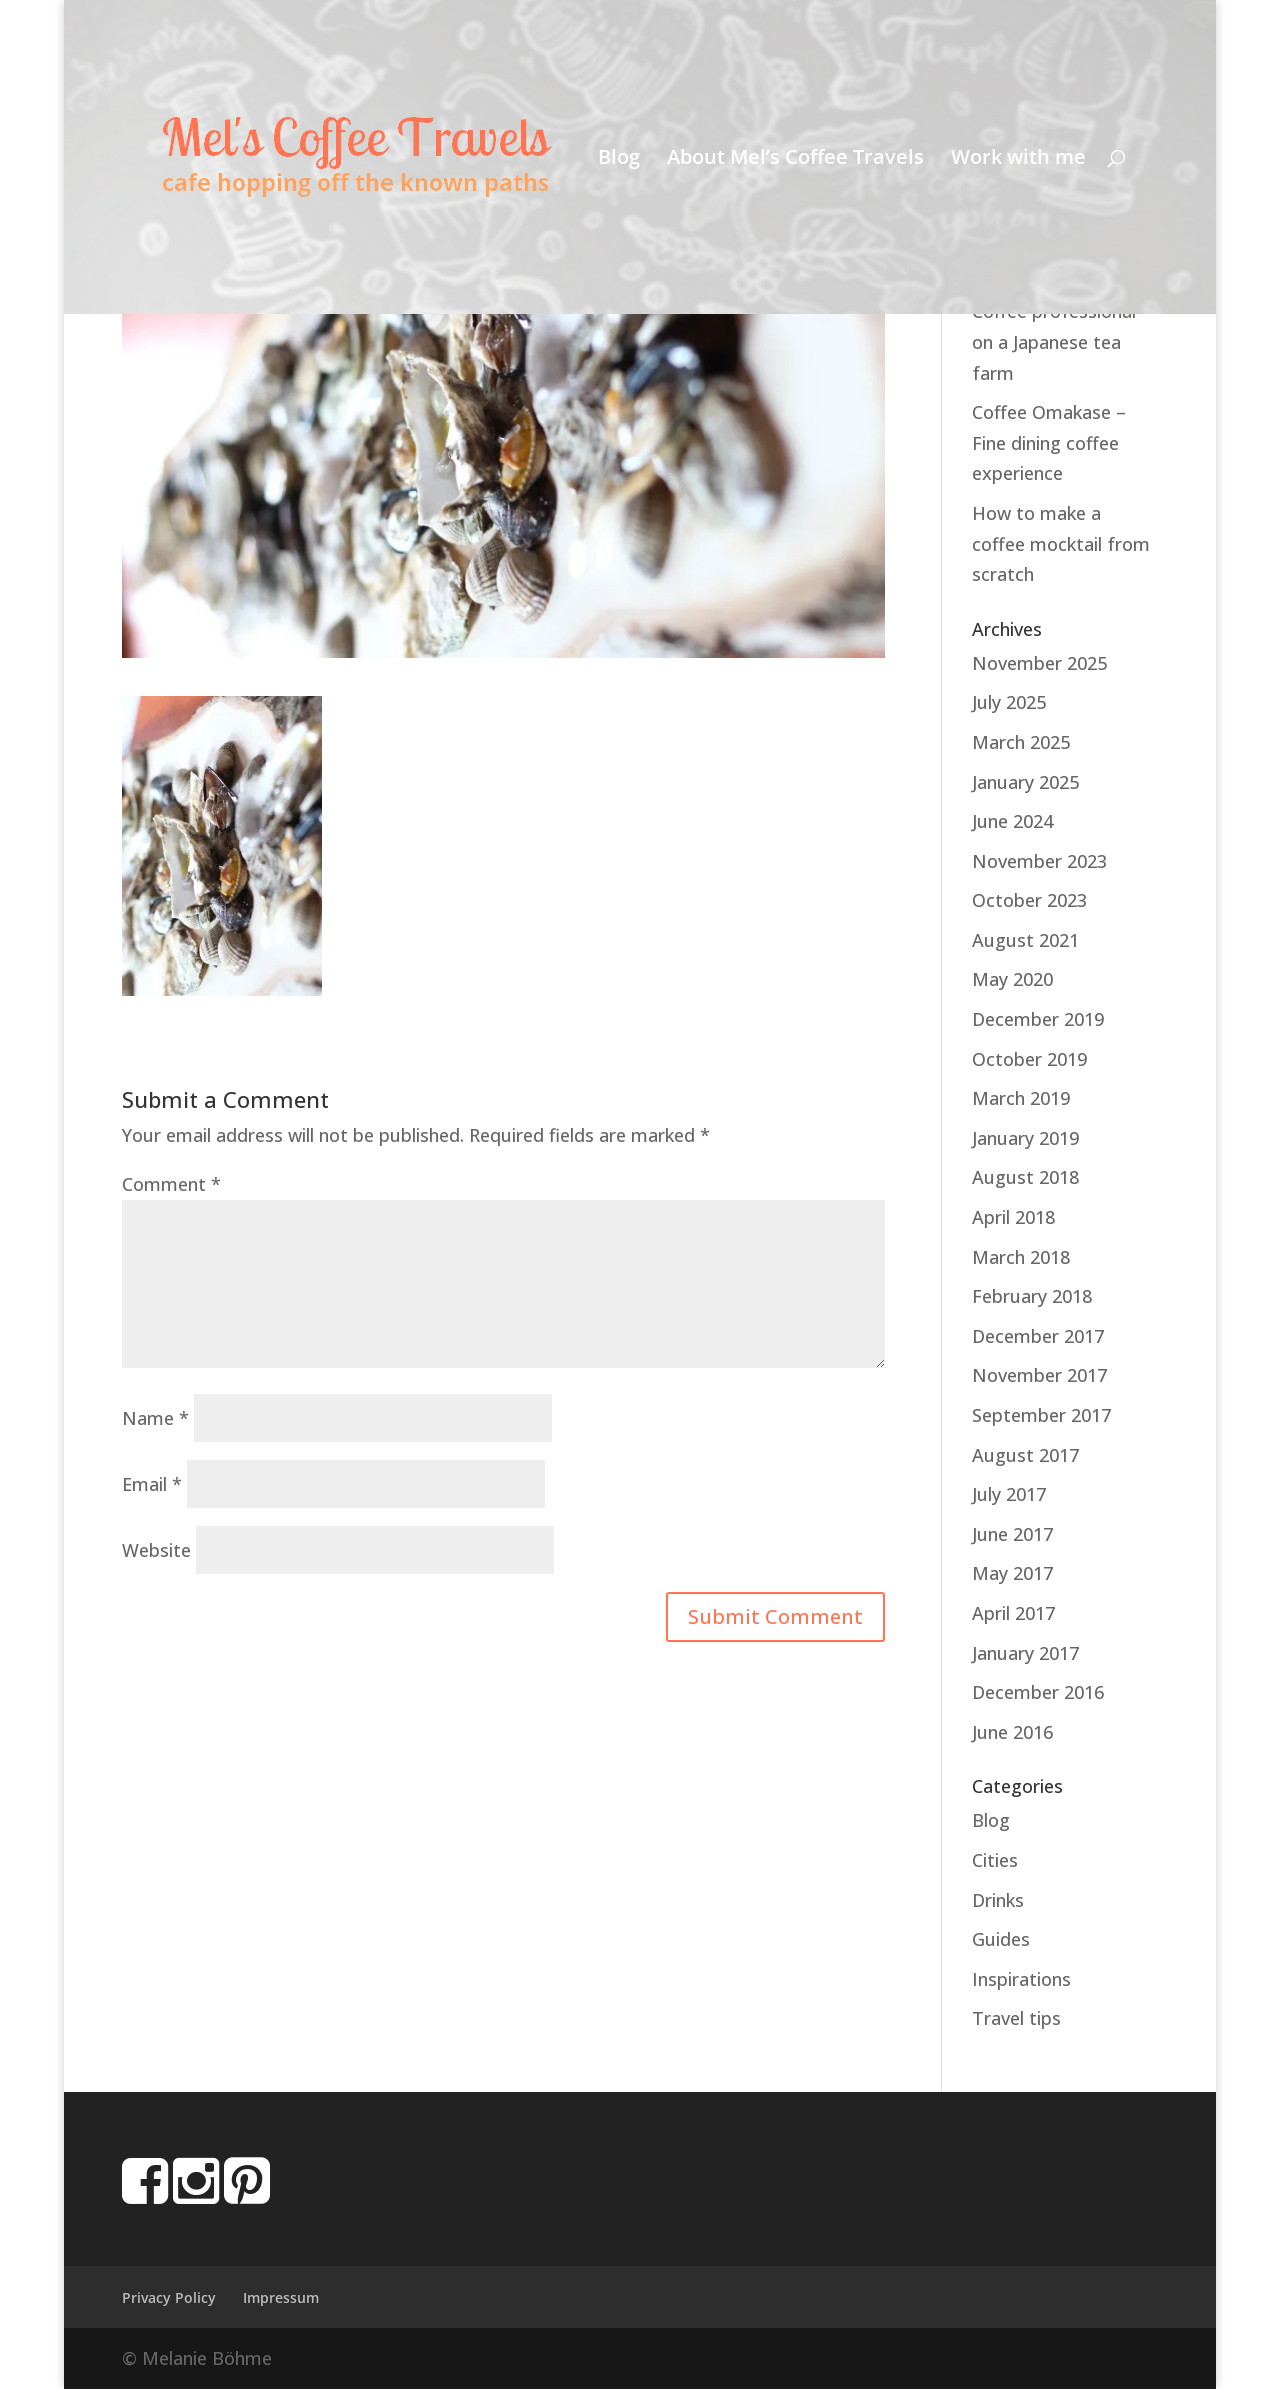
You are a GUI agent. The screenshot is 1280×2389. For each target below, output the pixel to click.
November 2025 (1039, 663)
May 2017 (1012, 1573)
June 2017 (1012, 1534)
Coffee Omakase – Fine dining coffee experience (1049, 442)
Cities (995, 1860)
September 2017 (1041, 1415)
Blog (619, 160)
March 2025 (1021, 742)
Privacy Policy (169, 2297)
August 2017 (1025, 1455)
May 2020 (1012, 979)
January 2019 (1025, 1138)
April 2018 (1013, 1217)
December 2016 (1038, 1692)
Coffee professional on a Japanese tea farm (1054, 341)
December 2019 (1038, 1019)
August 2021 (1025, 940)
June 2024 (1012, 821)
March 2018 (1021, 1257)
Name (155, 1418)
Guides (1001, 1939)
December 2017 (1038, 1336)
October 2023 (1029, 900)
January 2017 (1025, 1653)
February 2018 (1032, 1296)
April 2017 (1013, 1613)
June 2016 (1012, 1732)
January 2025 (1025, 782)
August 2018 (1025, 1177)
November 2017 (1039, 1375)
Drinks (998, 1900)
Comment (171, 1184)
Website (156, 1550)
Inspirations (1021, 1979)
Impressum (281, 2297)
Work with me (1018, 160)
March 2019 (1021, 1098)
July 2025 (1009, 702)
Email (152, 1484)
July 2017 (1009, 1494)
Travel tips (1016, 2018)
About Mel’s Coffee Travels (795, 160)
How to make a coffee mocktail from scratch (1061, 543)
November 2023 (1039, 861)
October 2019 (1029, 1059)
